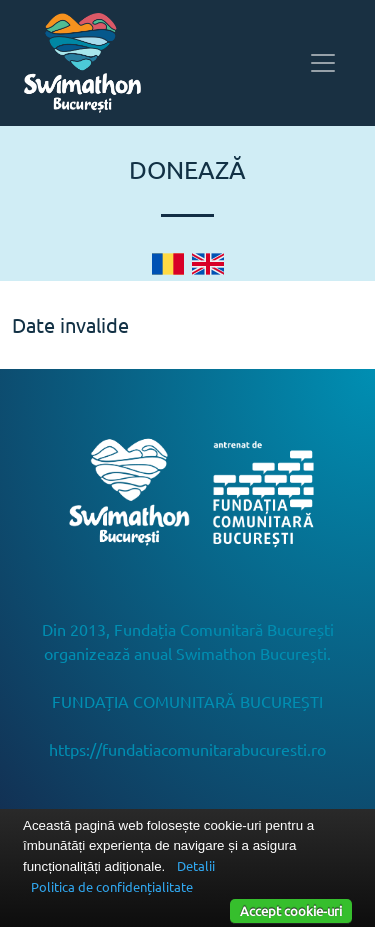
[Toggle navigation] (323, 63)
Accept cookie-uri (291, 910)
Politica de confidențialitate (112, 886)
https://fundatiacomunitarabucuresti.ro (187, 749)
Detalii (196, 865)
